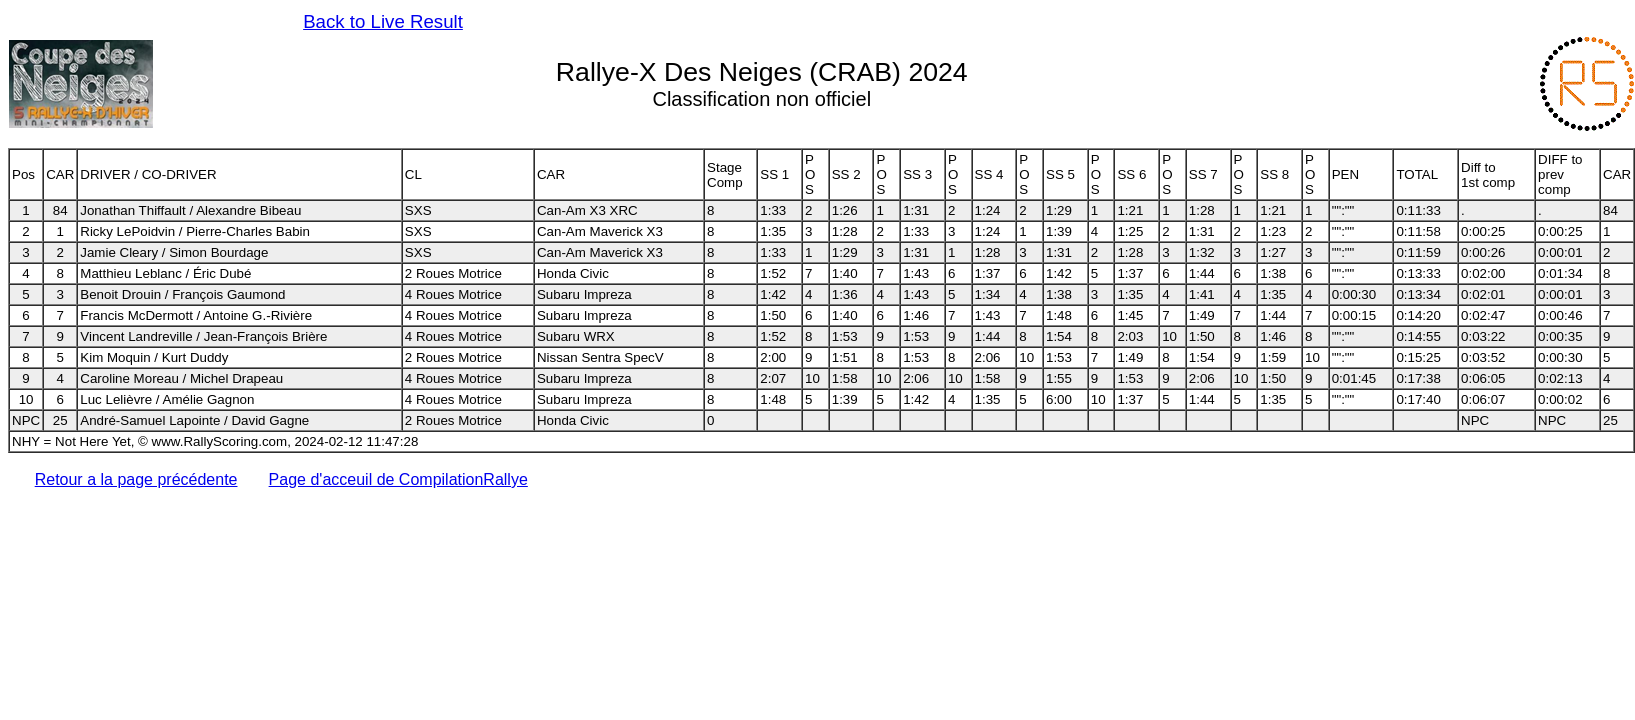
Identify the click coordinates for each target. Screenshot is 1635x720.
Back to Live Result (383, 21)
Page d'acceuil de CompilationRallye (398, 479)
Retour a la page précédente (136, 479)
